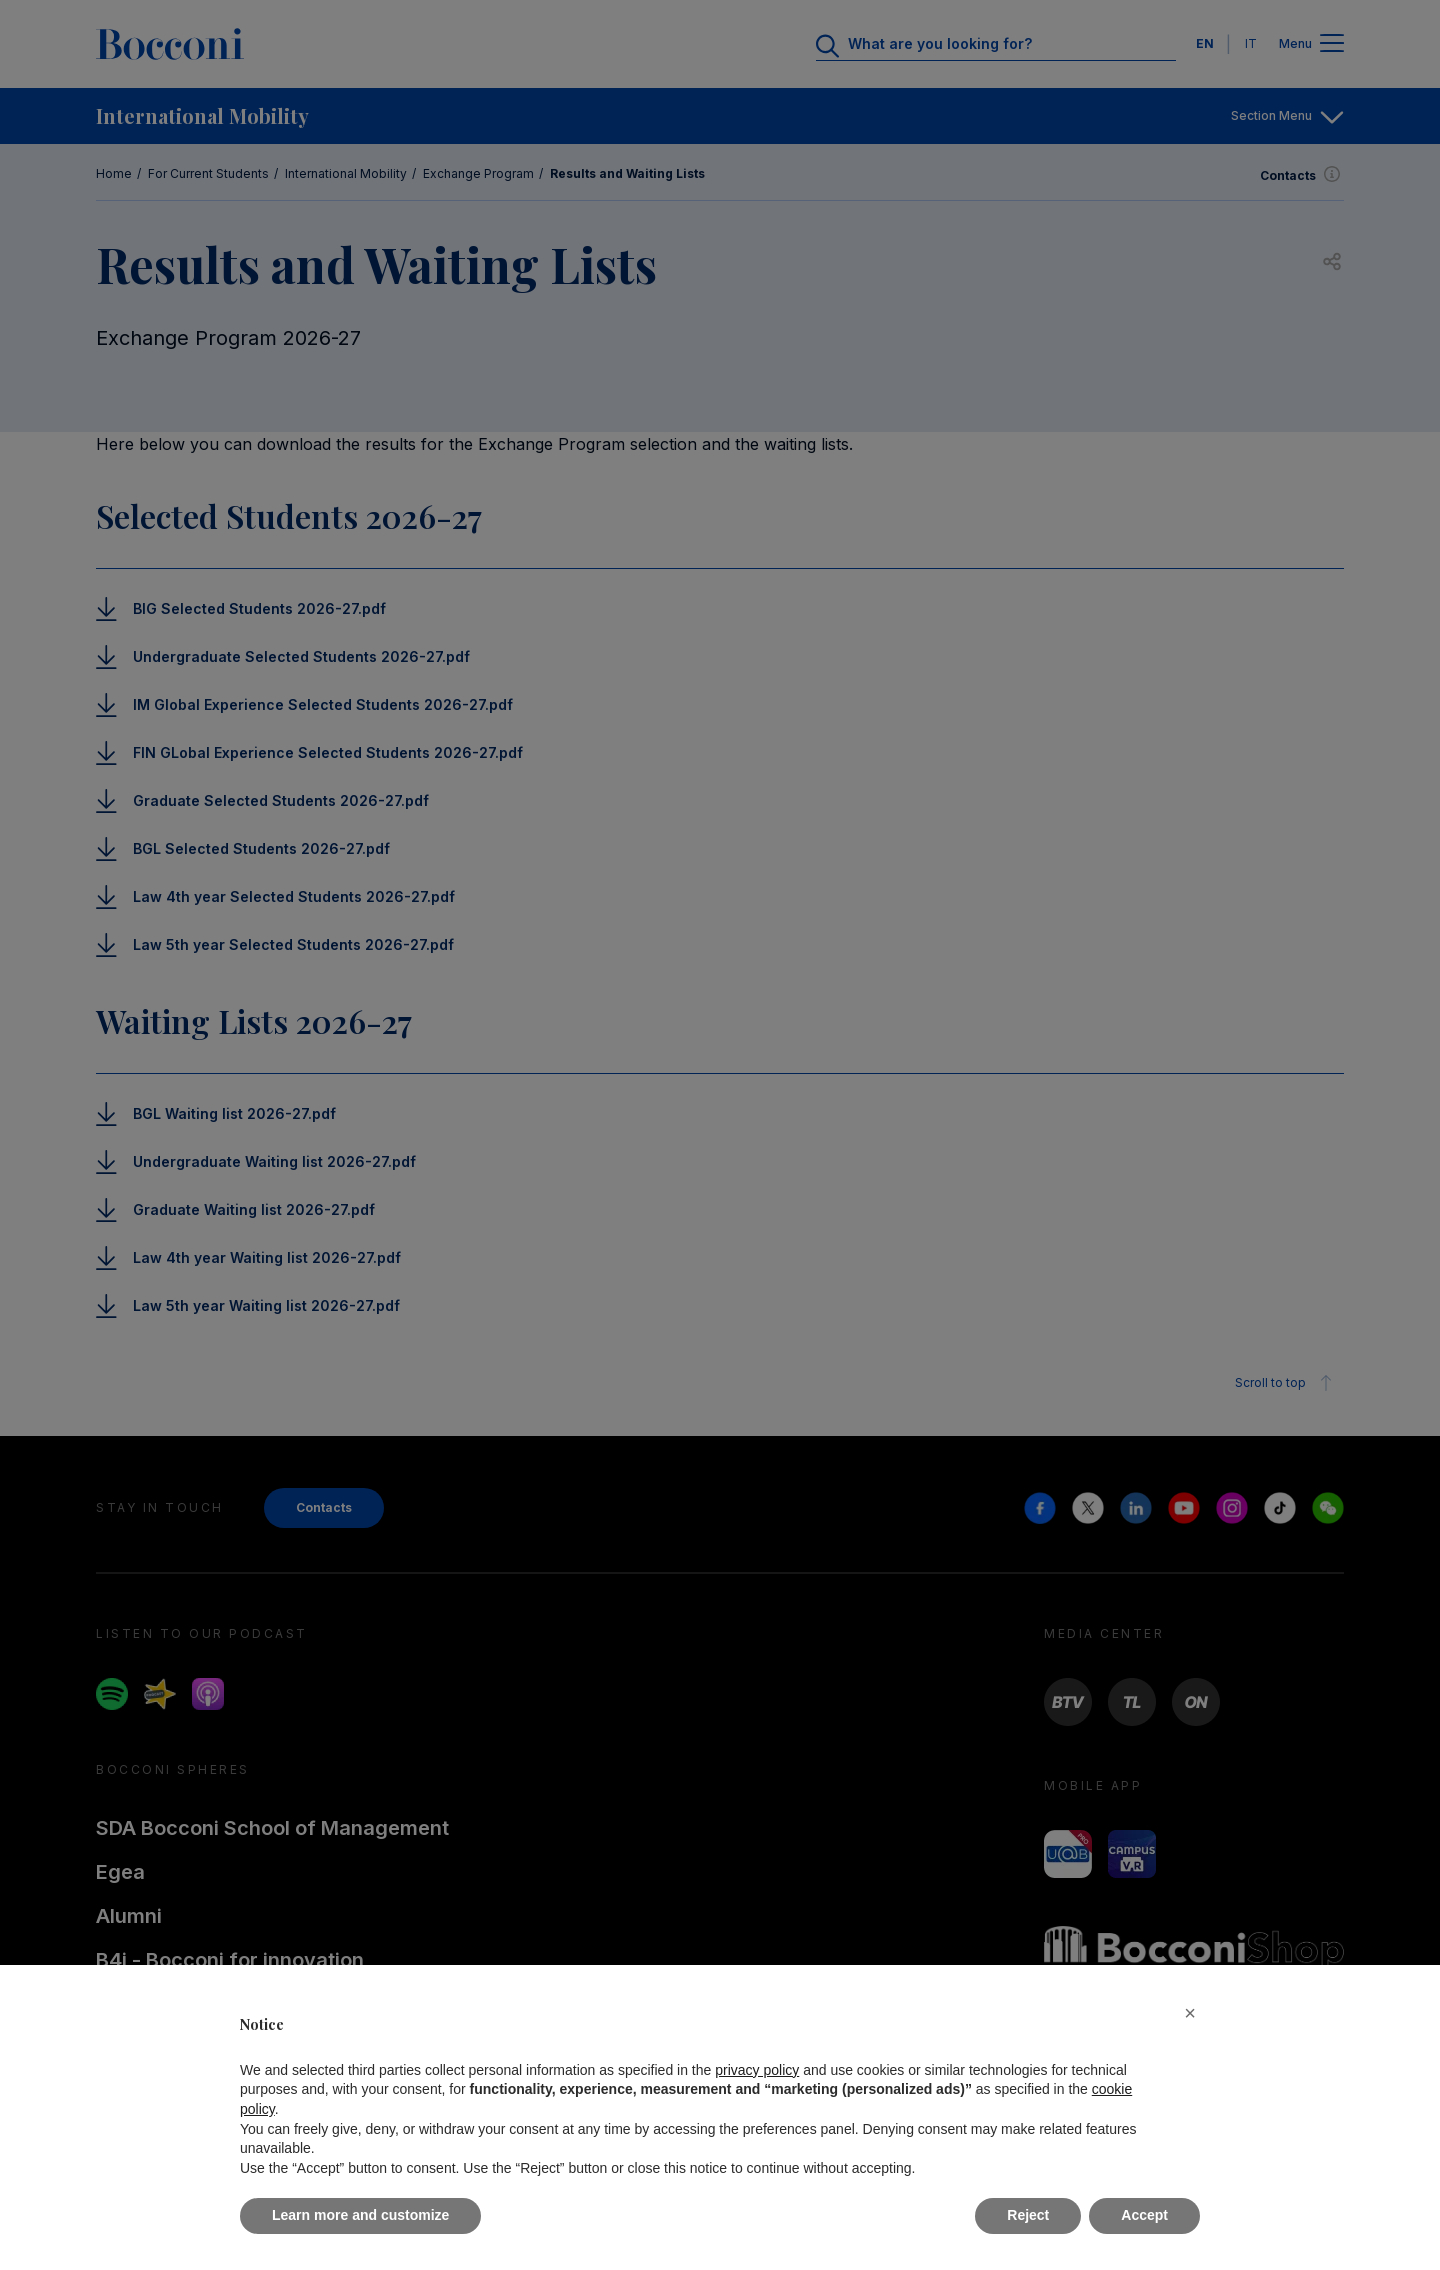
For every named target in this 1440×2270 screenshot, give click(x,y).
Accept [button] (1144, 2215)
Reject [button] (1028, 2215)
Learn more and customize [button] (360, 2215)
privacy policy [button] (757, 2070)
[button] (1190, 2013)
